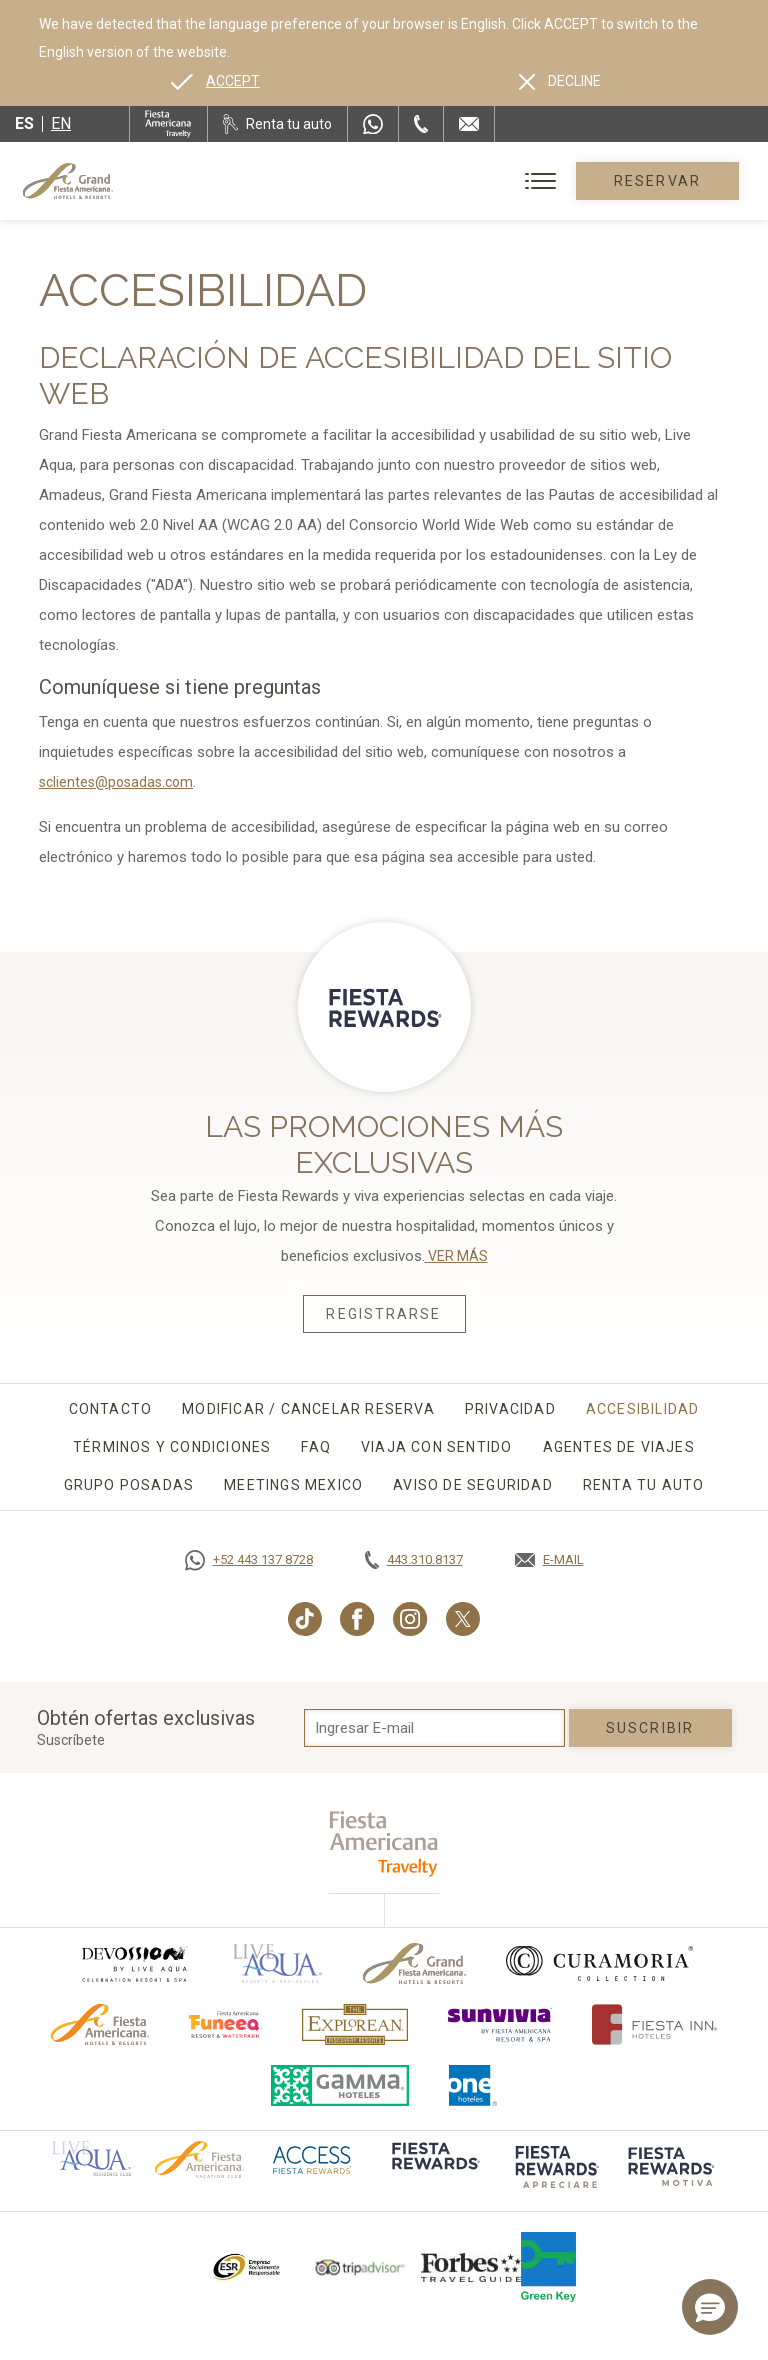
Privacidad (510, 1409)
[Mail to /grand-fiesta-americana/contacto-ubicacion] (469, 124)
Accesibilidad (643, 1409)
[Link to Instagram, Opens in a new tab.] (410, 1619)
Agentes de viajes (619, 1447)
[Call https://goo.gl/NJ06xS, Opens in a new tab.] (249, 1560)
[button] (710, 2307)
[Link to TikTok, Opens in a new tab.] (305, 1619)
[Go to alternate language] (215, 81)
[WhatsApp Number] (373, 124)
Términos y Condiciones (172, 1447)
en (61, 123)
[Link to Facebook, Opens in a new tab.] (357, 1619)
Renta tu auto (644, 1485)
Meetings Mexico (293, 1485)
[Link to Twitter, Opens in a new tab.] (463, 1619)
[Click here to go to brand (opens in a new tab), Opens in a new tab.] (134, 1963)
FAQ (316, 1447)
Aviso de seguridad (473, 1485)
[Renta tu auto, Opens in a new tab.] (277, 124)
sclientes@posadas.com (116, 782)
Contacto (111, 1409)
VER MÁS (456, 1256)
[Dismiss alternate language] (560, 81)
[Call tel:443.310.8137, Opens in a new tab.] (414, 1560)
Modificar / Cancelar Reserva (308, 1409)
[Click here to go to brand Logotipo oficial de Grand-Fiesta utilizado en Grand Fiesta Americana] (414, 1963)
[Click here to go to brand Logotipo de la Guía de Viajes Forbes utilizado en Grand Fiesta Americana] (471, 2267)
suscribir (650, 1728)
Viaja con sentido (436, 1447)
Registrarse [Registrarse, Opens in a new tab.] (383, 1314)
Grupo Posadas (129, 1485)
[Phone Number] (421, 124)
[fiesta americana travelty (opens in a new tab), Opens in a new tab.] (384, 1843)
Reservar (657, 181)
